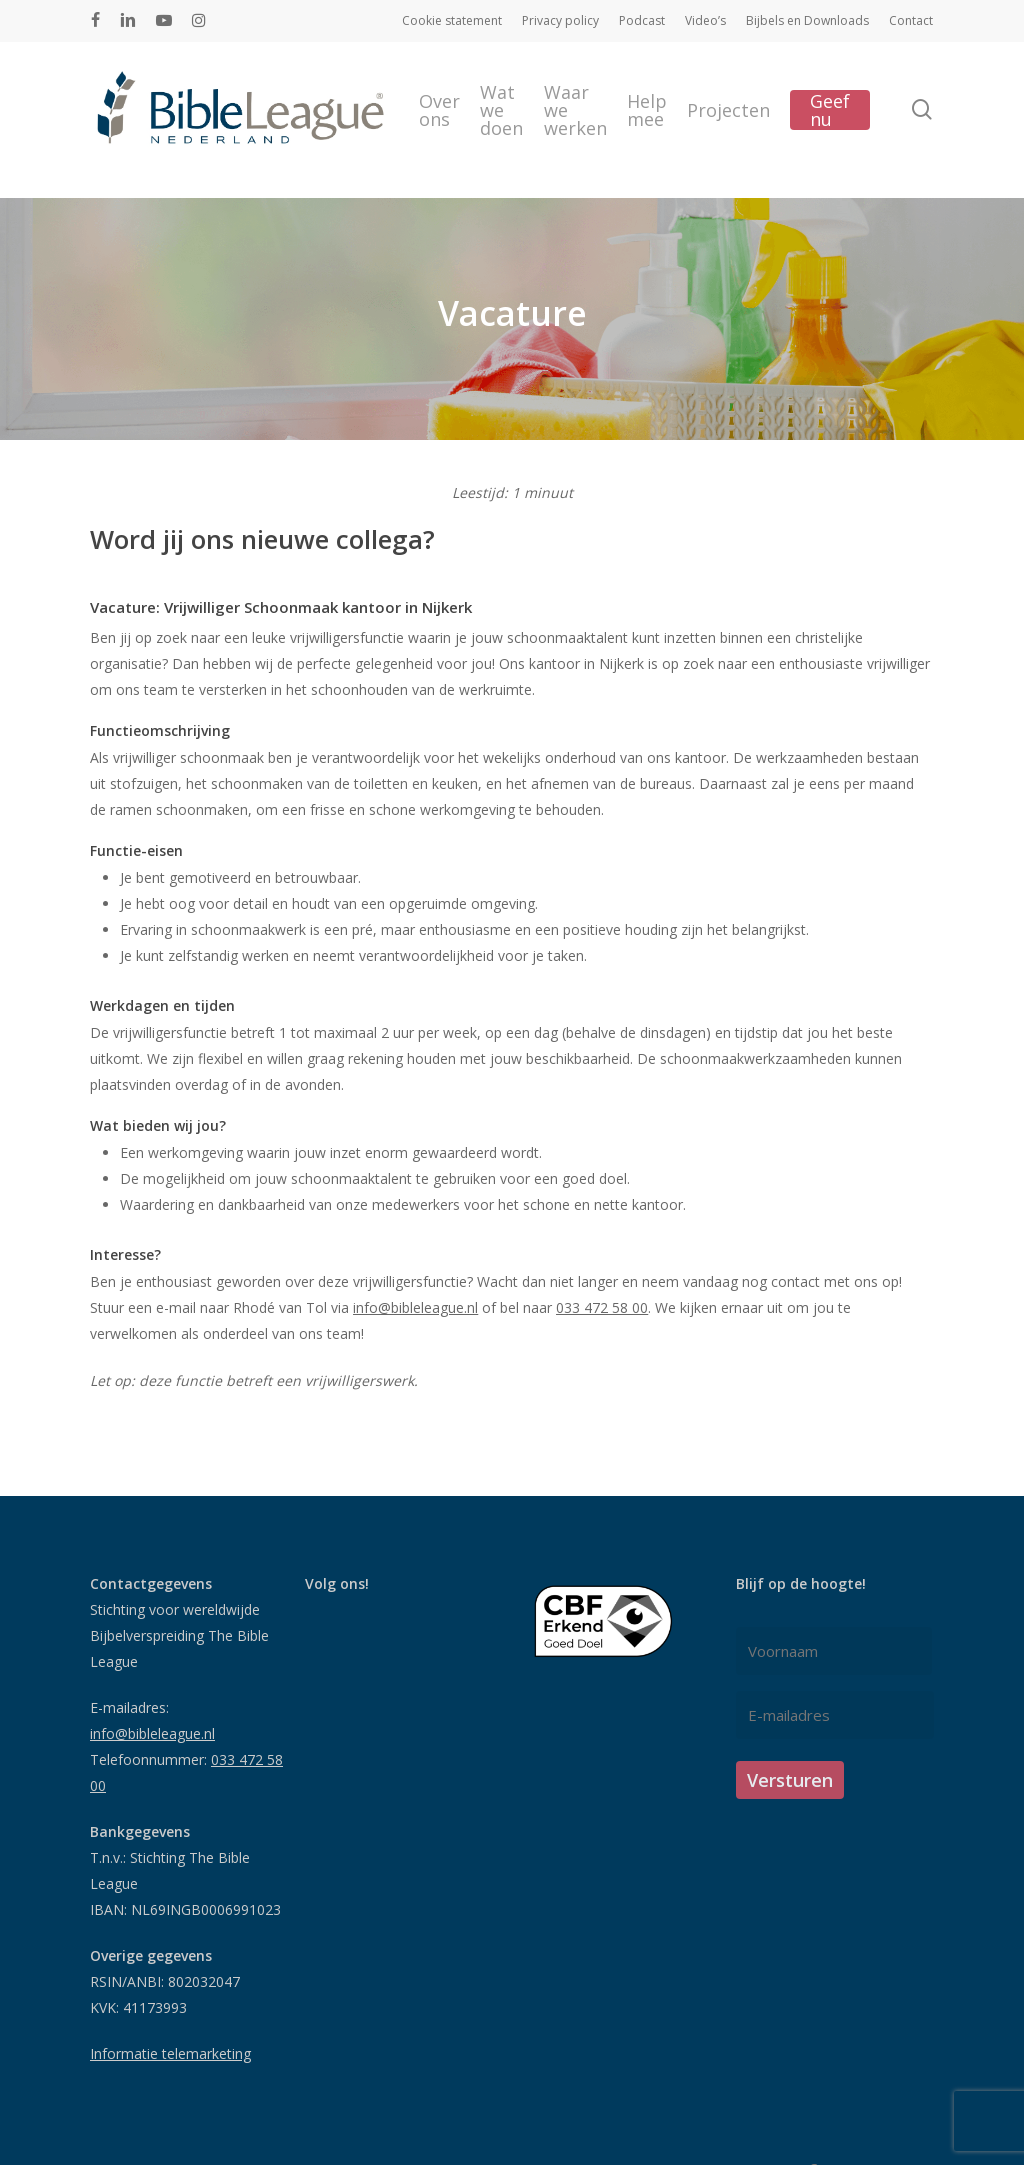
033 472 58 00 (602, 1307)
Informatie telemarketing (170, 2053)
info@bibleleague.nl (415, 1307)
